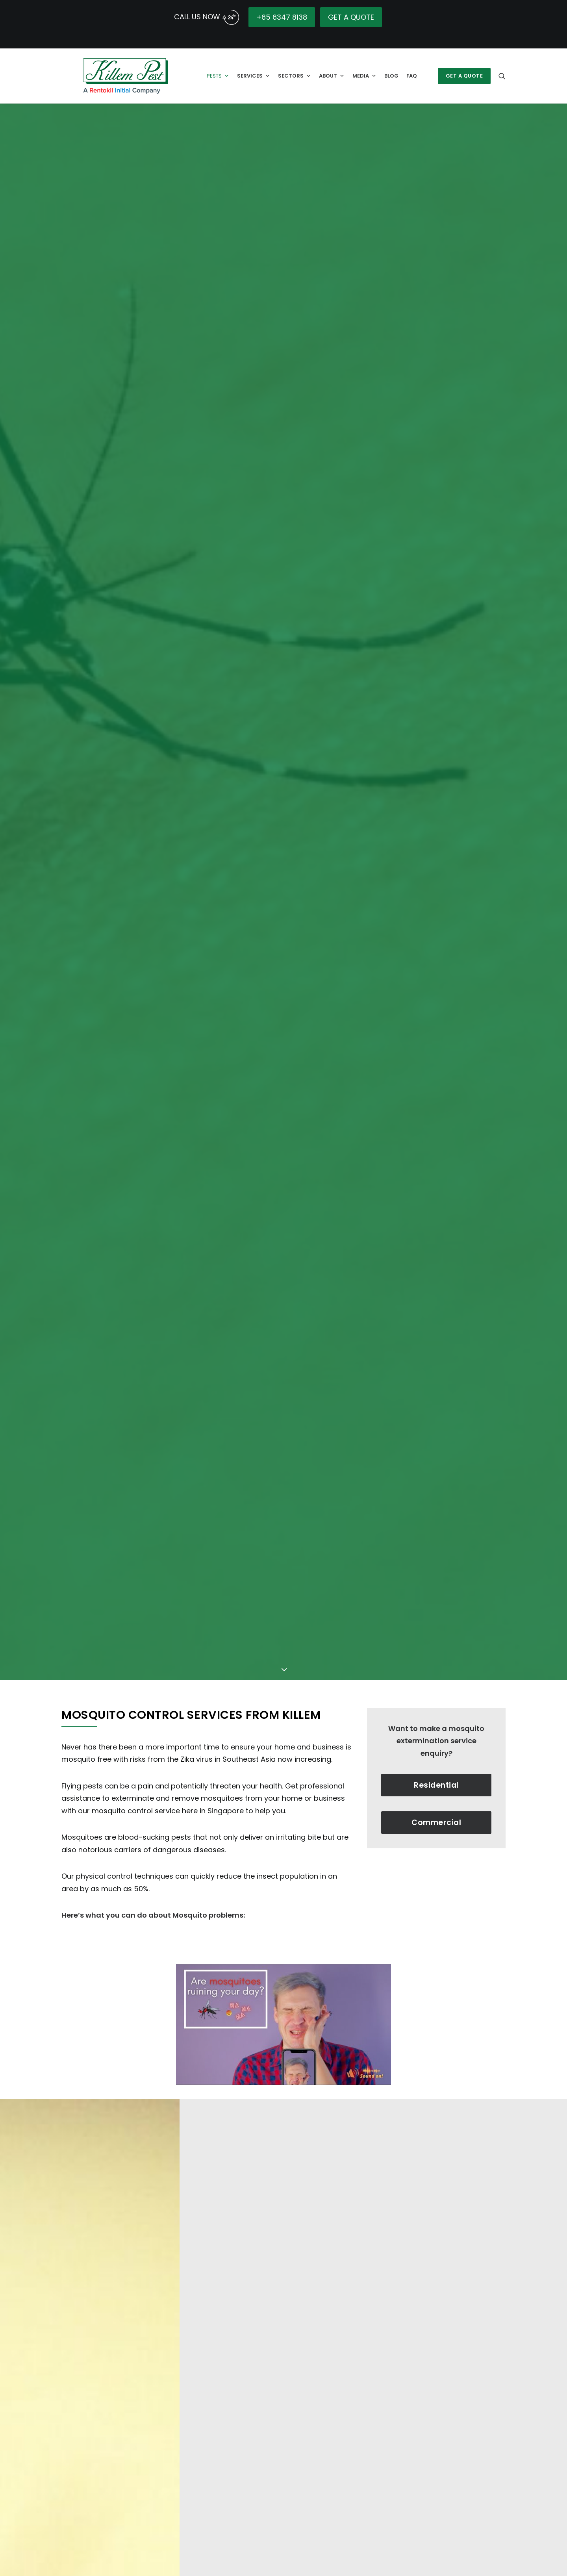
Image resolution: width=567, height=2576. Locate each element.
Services (251, 73)
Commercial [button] (436, 1708)
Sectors (292, 73)
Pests (215, 73)
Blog (389, 73)
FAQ (409, 73)
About (329, 73)
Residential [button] (436, 1670)
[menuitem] (465, 73)
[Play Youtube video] (283, 1909)
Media (362, 73)
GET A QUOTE (351, 17)
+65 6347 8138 (281, 17)
